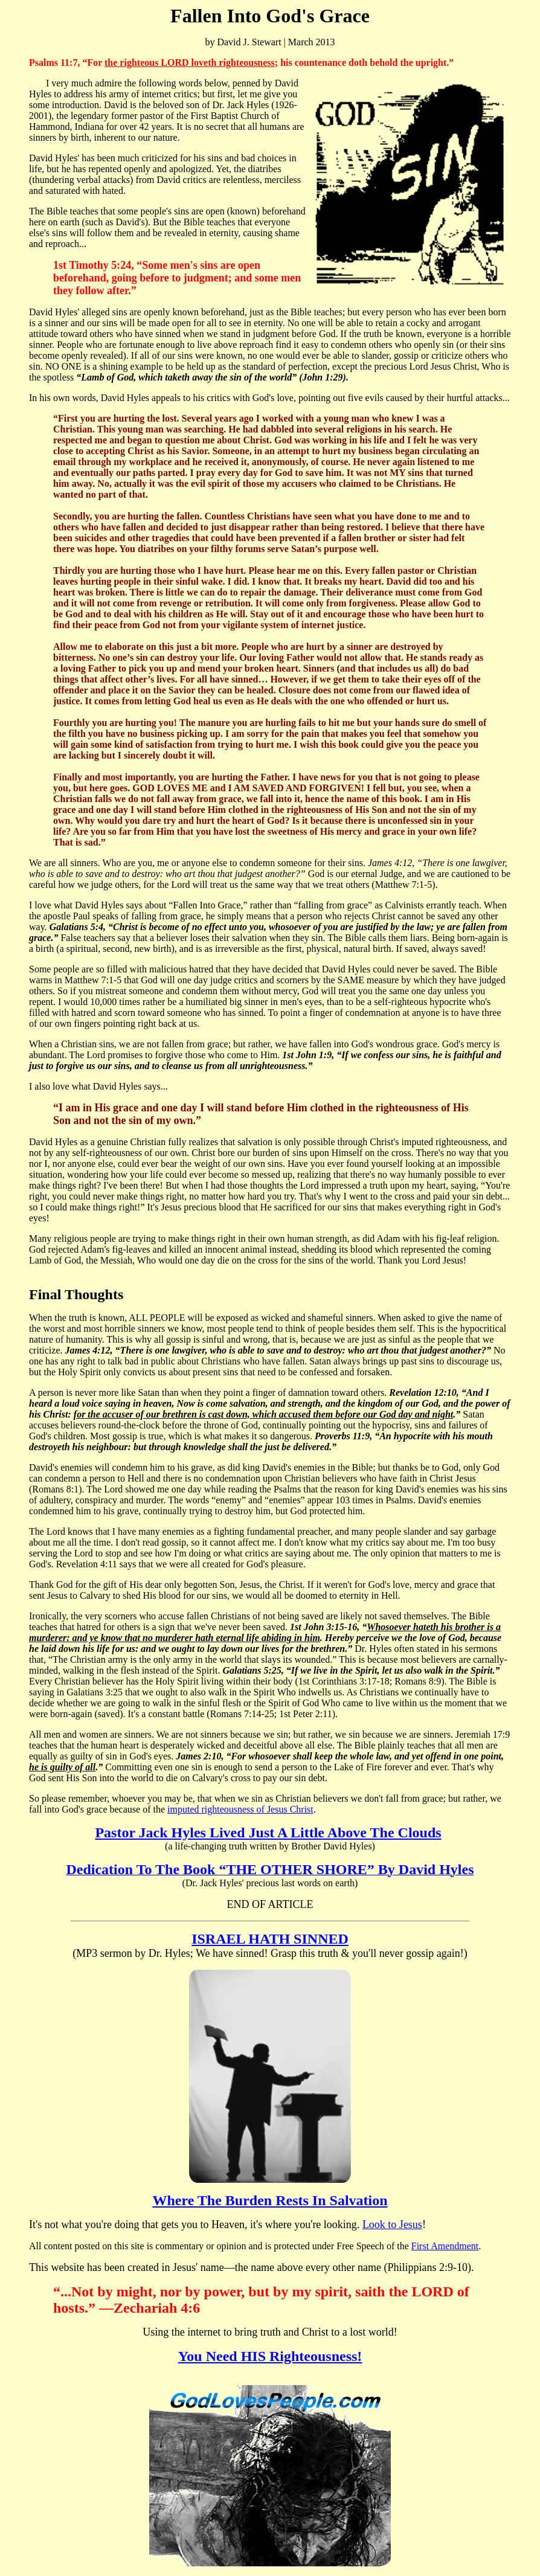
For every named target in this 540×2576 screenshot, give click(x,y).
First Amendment (445, 2246)
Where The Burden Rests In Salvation (269, 2200)
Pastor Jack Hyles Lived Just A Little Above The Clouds (268, 1832)
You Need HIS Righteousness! (270, 2356)
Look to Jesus (392, 2224)
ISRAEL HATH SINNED (270, 1939)
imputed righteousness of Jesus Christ (240, 1809)
